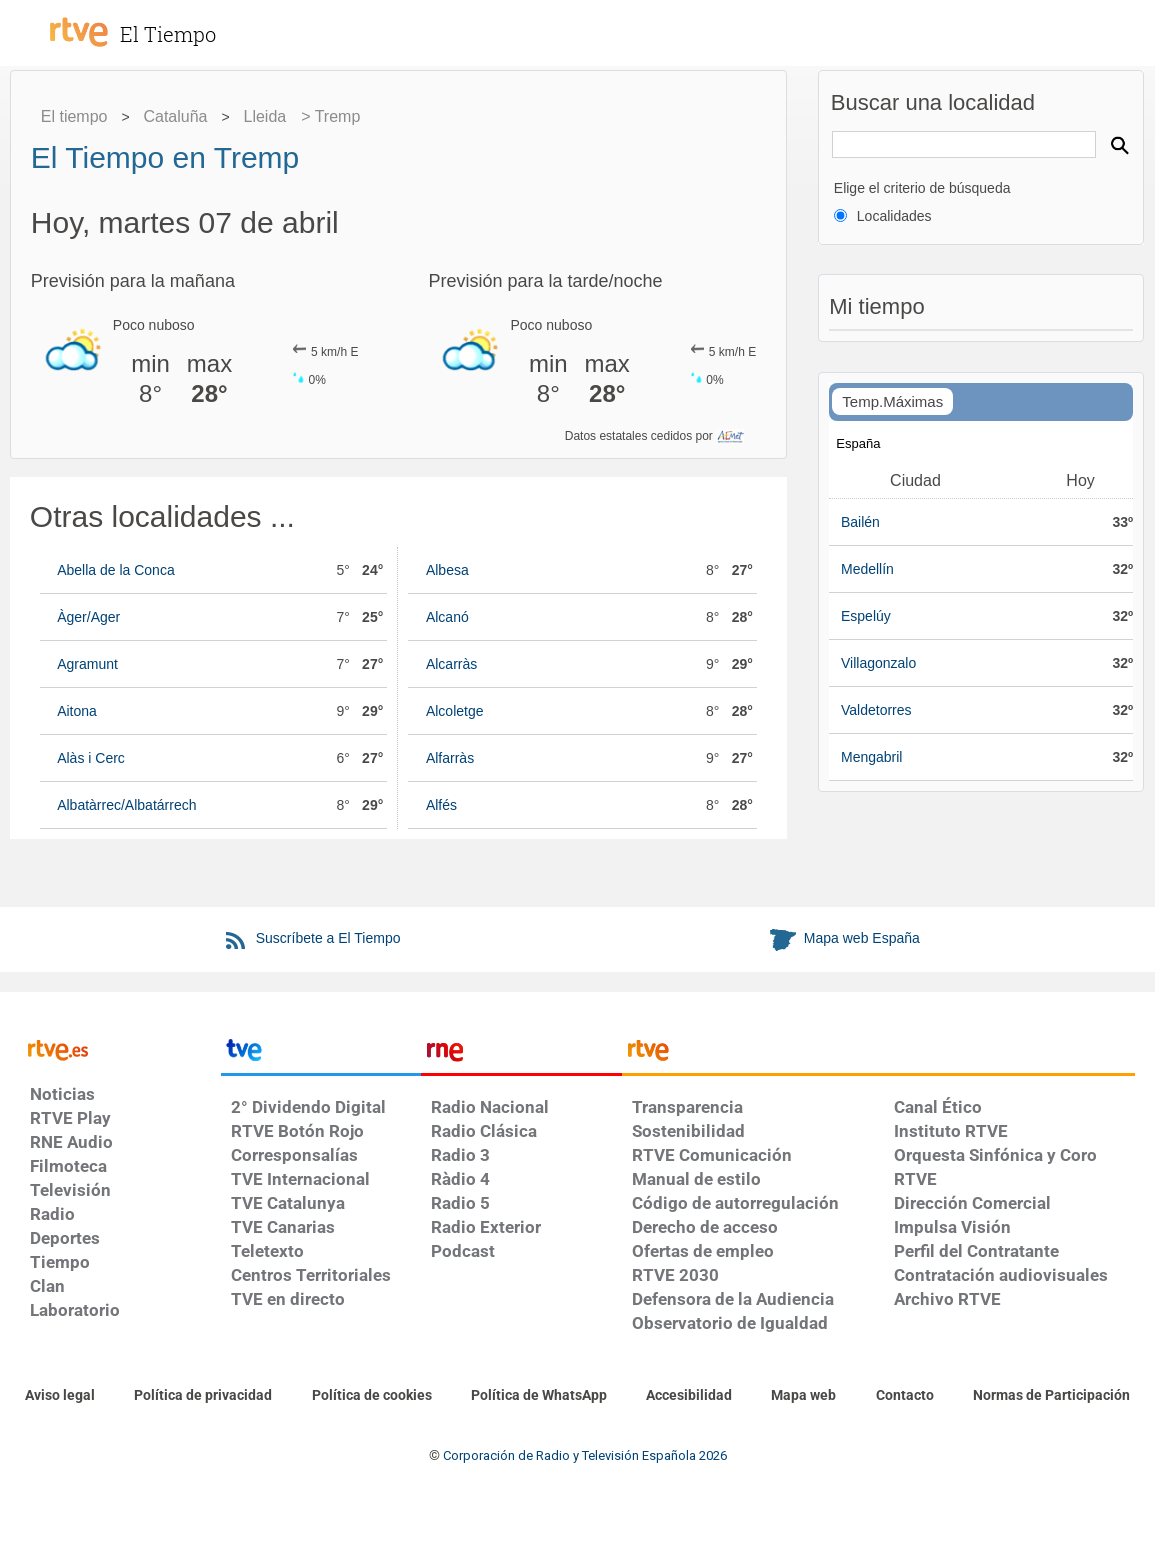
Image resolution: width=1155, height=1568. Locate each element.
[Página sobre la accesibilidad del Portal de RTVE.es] (689, 1396)
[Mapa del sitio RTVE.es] (803, 1396)
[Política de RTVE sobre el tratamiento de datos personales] (203, 1396)
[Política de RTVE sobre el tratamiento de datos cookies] (372, 1396)
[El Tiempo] (190, 24)
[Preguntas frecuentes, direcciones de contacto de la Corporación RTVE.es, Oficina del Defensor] (905, 1396)
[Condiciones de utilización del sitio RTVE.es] (60, 1396)
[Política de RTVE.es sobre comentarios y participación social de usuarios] (1051, 1396)
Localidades (894, 216)
